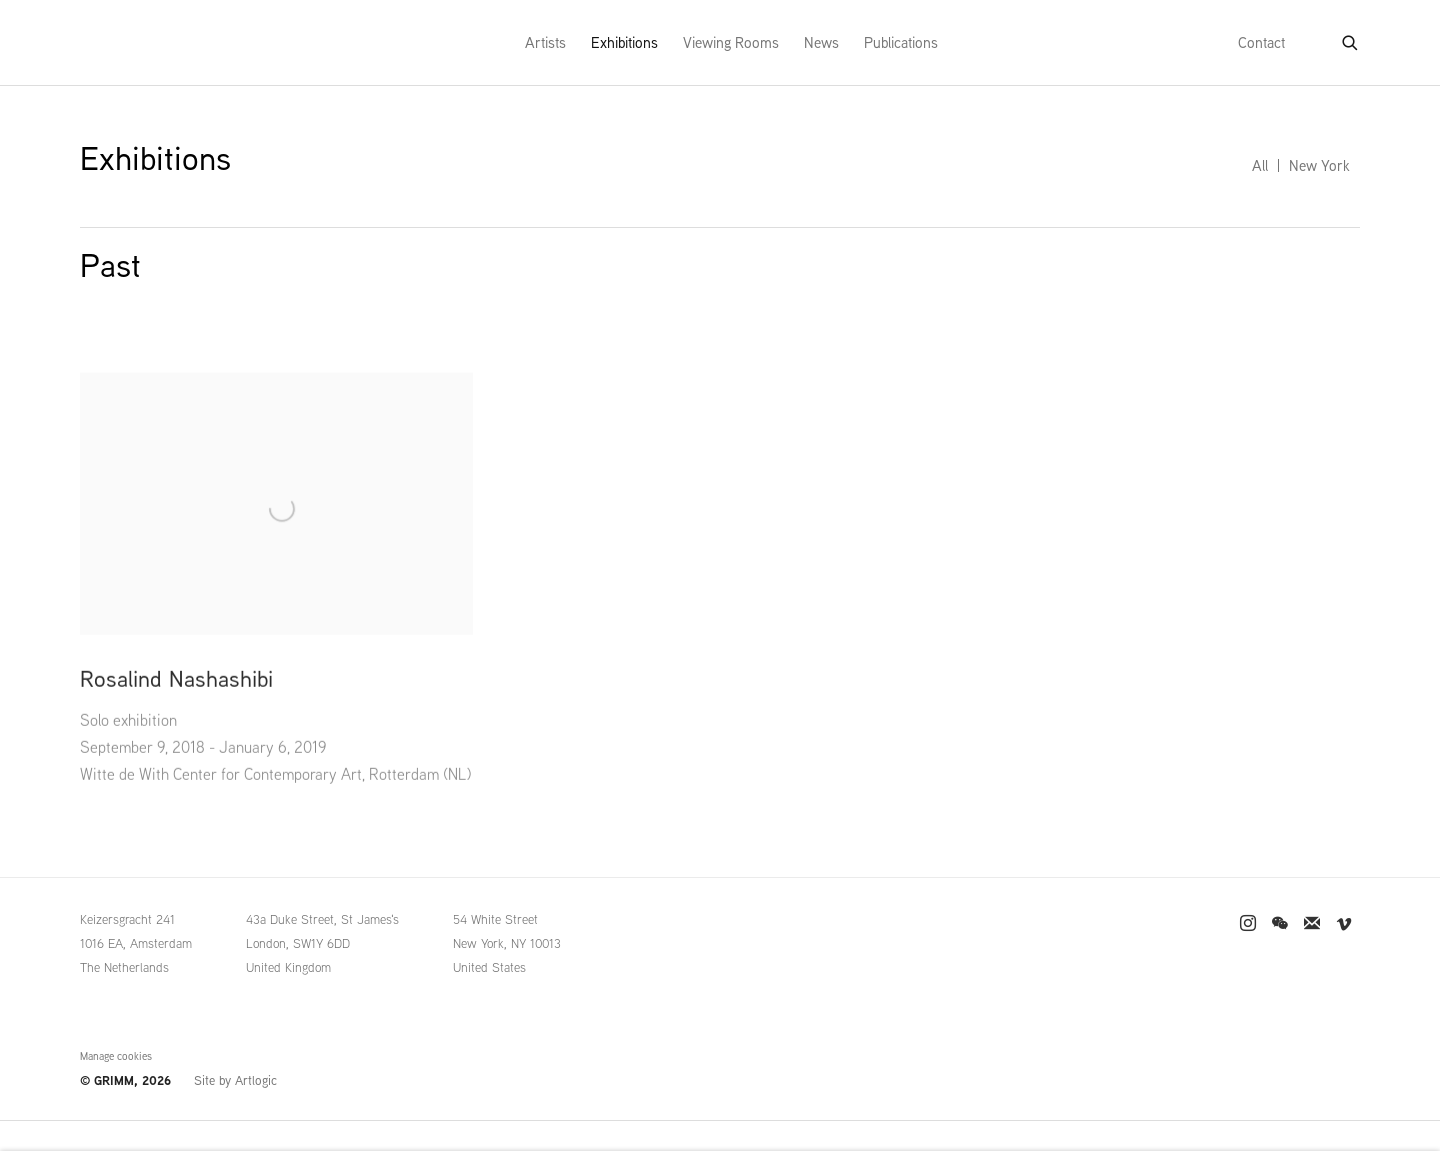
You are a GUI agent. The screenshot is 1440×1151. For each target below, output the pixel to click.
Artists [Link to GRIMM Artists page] (545, 42)
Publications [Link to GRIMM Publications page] (901, 42)
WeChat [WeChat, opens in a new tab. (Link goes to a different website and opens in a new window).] (1280, 924)
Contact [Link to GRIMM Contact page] (1261, 42)
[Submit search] (1351, 39)
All (1260, 165)
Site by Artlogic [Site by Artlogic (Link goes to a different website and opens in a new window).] (235, 1080)
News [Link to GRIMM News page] (821, 42)
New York (1319, 165)
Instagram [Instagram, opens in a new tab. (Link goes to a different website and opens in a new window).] (1248, 924)
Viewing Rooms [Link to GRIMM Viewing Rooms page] (731, 42)
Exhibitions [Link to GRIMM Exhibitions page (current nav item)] (624, 42)
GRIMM (121, 42)
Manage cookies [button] (116, 1056)
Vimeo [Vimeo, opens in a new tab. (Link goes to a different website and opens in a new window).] (1344, 924)
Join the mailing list (1312, 924)
